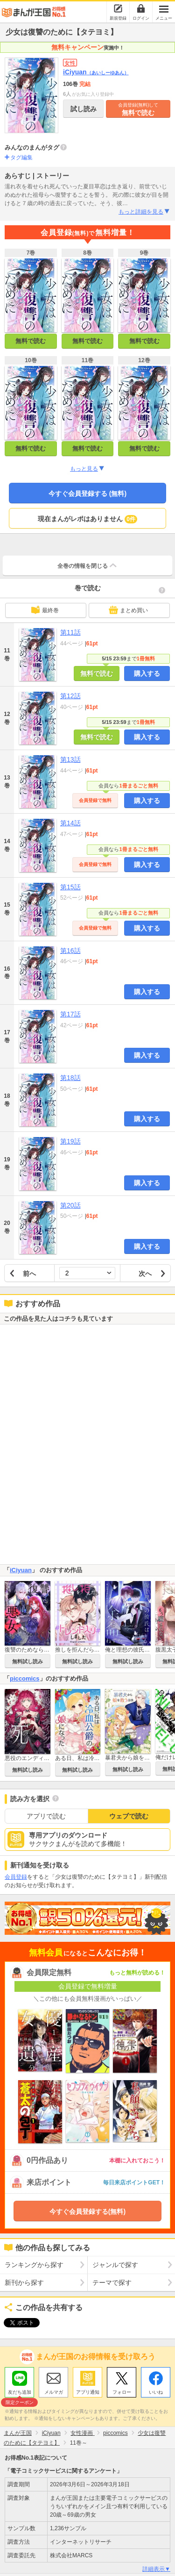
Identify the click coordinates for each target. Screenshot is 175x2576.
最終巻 (45, 610)
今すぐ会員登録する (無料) (87, 493)
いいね (156, 2389)
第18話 (70, 1077)
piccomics (25, 1678)
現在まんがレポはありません (87, 519)
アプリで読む (46, 1816)
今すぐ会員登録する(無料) (87, 2211)
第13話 (70, 759)
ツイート (17, 2322)
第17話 (70, 1014)
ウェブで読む (128, 1816)
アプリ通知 (87, 2389)
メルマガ (53, 2389)
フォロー (121, 2389)
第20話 (70, 1205)
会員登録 (16, 1877)
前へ (29, 1273)
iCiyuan (96, 72)
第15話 (70, 887)
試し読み (83, 109)
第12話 (70, 696)
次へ (145, 1273)
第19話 (70, 1141)
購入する (147, 673)
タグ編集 (21, 157)
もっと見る (87, 468)
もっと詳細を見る (144, 211)
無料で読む (138, 109)
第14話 (70, 823)
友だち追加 (19, 2391)
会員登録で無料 (95, 800)
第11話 (70, 632)
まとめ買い (128, 610)
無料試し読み (27, 1661)
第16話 (70, 950)
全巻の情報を (87, 565)
